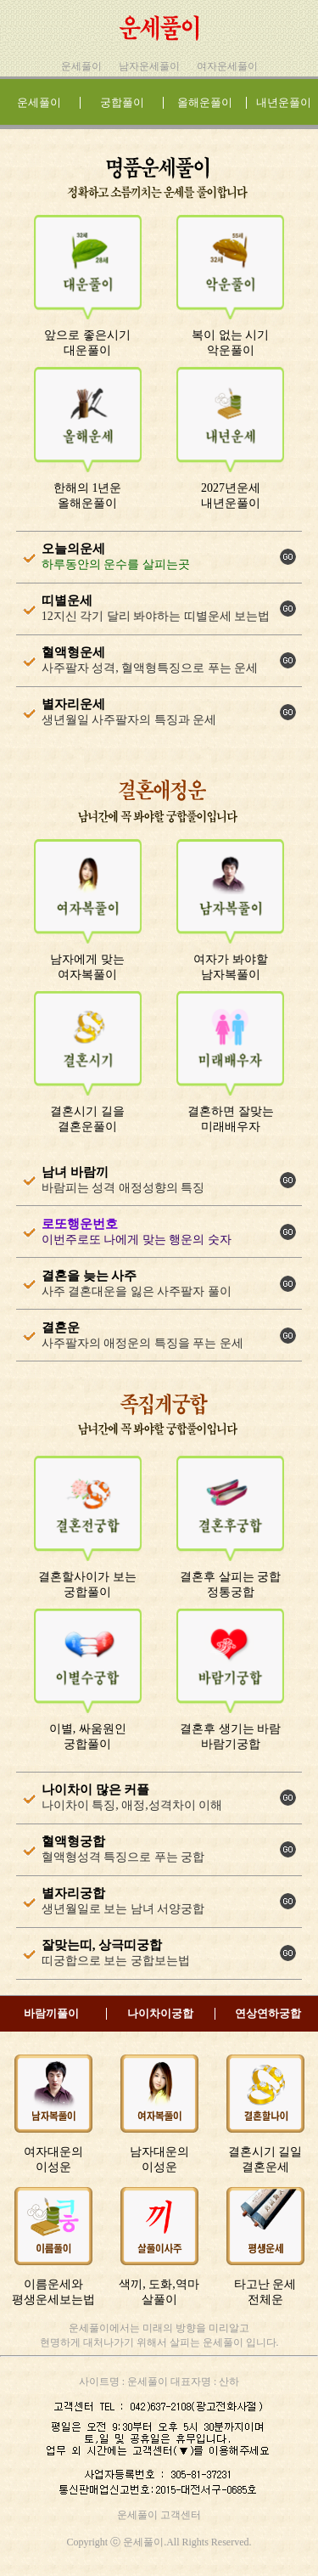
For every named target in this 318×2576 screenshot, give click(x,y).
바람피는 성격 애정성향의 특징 (123, 1187)
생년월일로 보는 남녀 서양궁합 (123, 1908)
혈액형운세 (73, 652)
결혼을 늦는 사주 (89, 1275)
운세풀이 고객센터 (159, 2515)
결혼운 (61, 1327)
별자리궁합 (73, 1893)
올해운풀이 (204, 102)
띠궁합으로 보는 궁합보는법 (116, 1960)
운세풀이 (81, 66)
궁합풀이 (122, 102)
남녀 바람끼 (75, 1172)
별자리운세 (73, 704)
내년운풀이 (283, 102)
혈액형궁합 (73, 1841)
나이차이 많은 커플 (96, 1789)
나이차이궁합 (160, 2013)
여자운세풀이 (227, 66)
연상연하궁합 (268, 2013)
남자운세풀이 (149, 66)
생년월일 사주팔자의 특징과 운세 (129, 719)
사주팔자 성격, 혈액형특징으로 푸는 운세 (150, 668)
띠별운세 (67, 600)
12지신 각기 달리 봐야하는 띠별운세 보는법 (156, 616)
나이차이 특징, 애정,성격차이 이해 (132, 1805)
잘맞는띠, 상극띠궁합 (102, 1945)
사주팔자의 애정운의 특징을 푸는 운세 (142, 1343)
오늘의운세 (73, 548)
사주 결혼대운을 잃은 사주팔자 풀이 (137, 1291)
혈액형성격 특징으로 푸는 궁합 (123, 1857)
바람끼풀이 (51, 2013)
